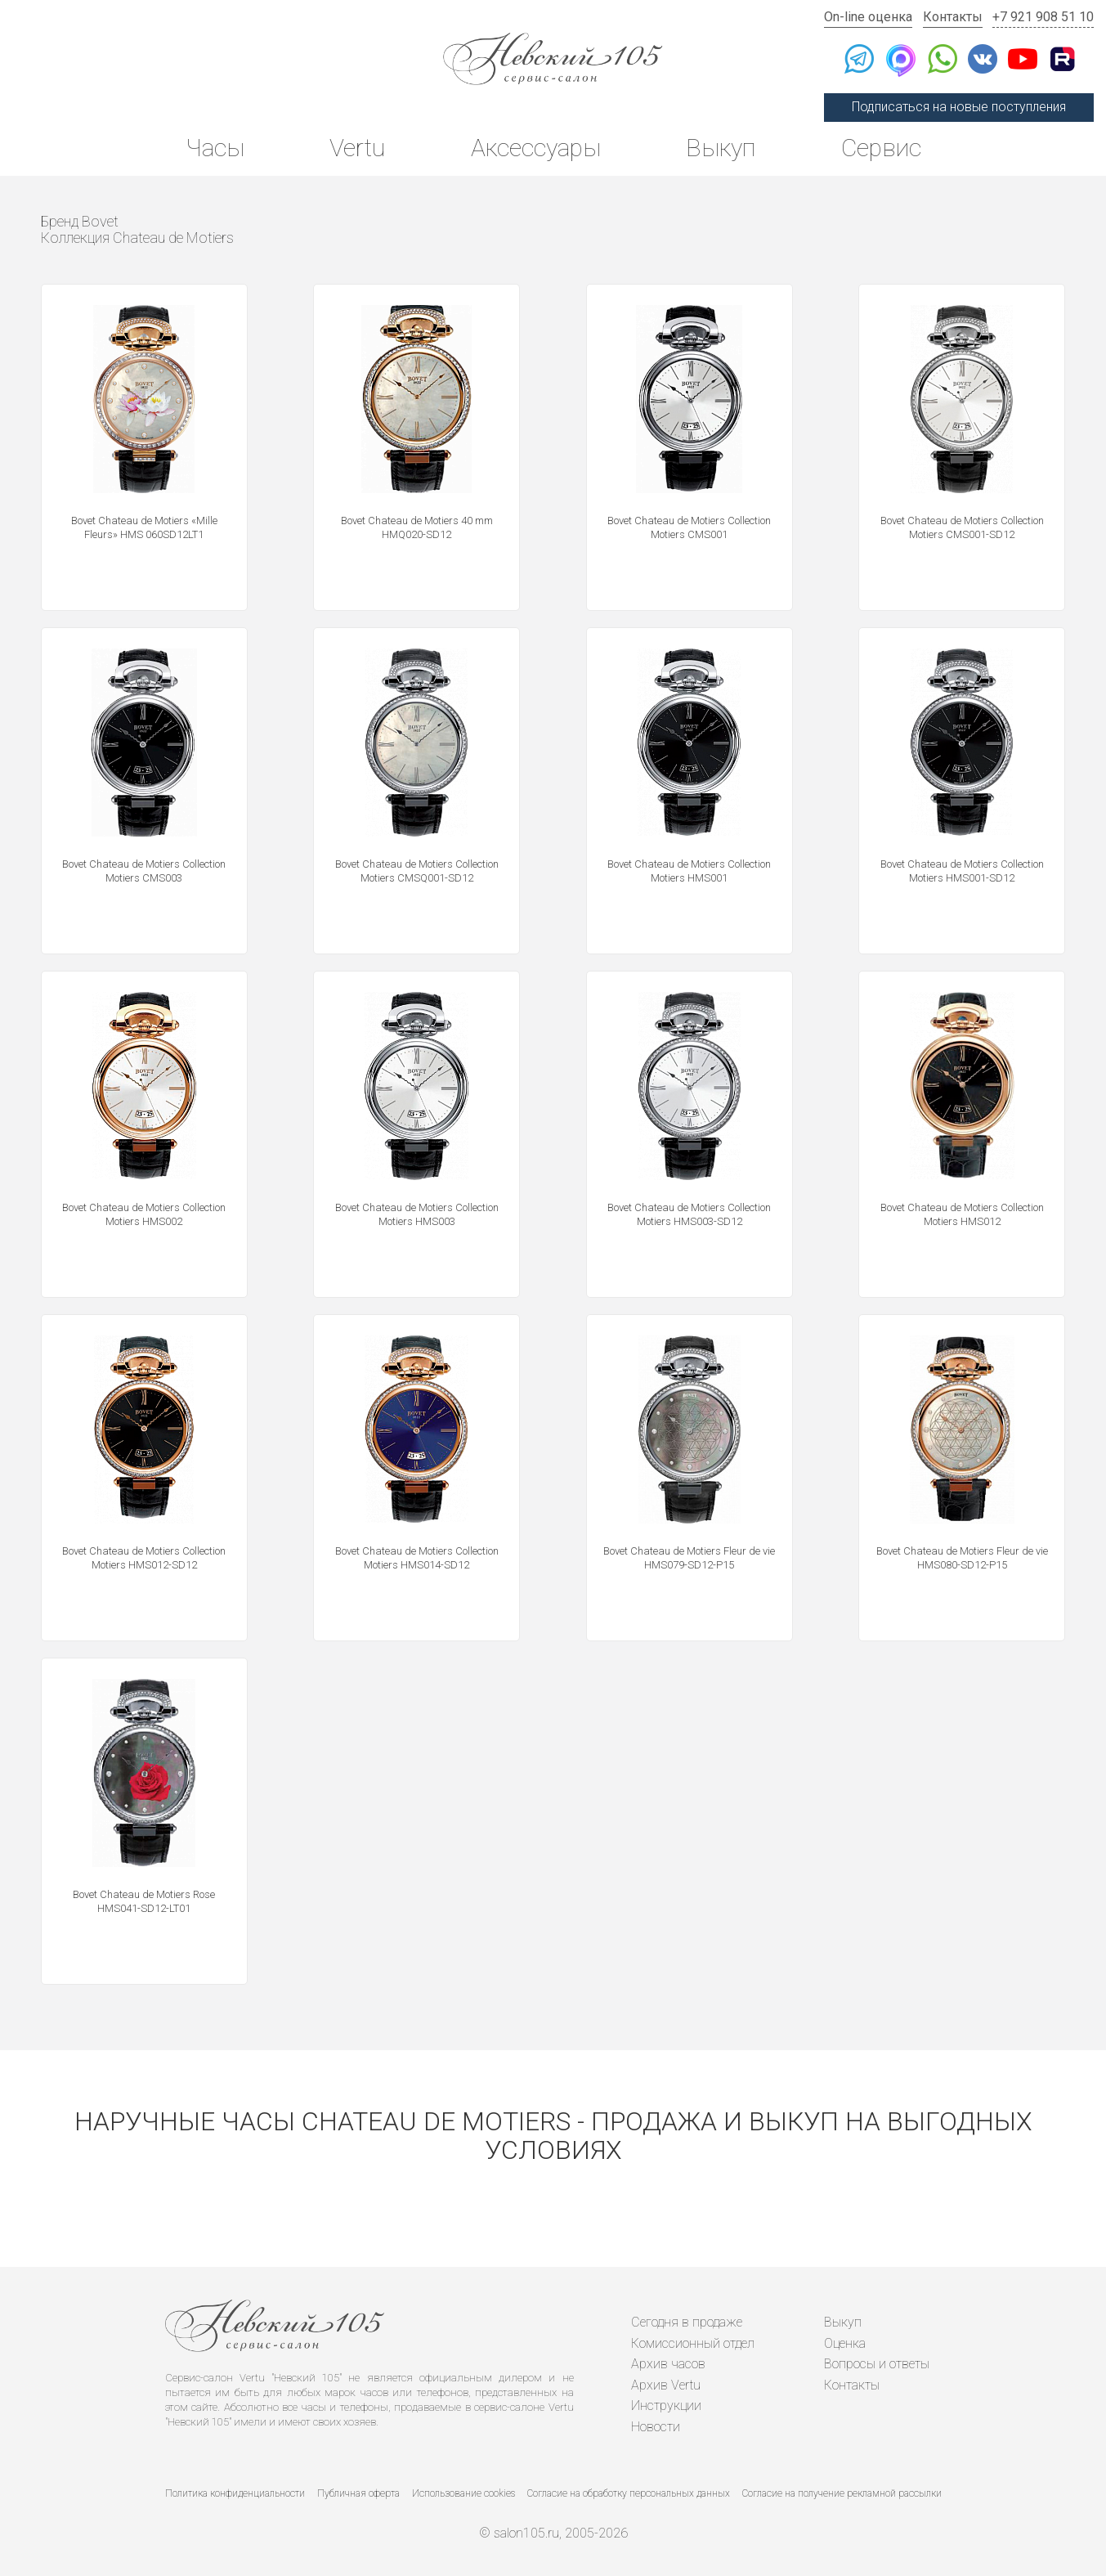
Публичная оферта (358, 2493)
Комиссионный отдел (692, 2343)
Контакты (953, 17)
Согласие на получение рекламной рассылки (842, 2493)
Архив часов (668, 2364)
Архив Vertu (666, 2385)
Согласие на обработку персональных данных (628, 2493)
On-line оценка (868, 17)
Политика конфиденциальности (235, 2493)
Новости (655, 2427)
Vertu (357, 147)
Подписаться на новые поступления (959, 106)
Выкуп (720, 147)
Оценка (845, 2343)
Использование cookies (463, 2493)
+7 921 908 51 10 (1043, 17)
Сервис (881, 147)
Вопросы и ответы (876, 2364)
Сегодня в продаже (686, 2322)
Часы (215, 147)
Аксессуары (536, 147)
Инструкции (666, 2405)
